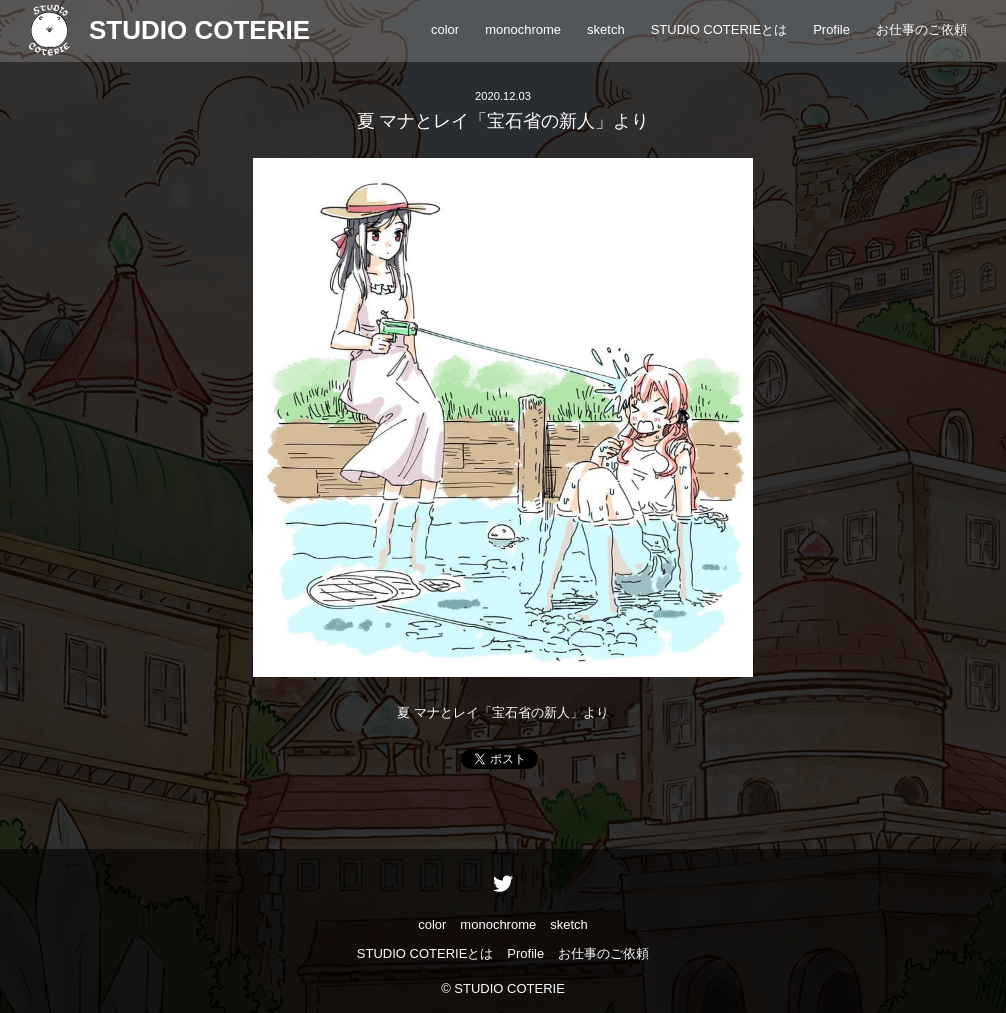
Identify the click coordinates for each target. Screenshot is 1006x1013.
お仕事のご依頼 (921, 29)
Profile (831, 29)
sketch (606, 29)
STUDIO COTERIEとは (719, 29)
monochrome (523, 29)
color (445, 29)
